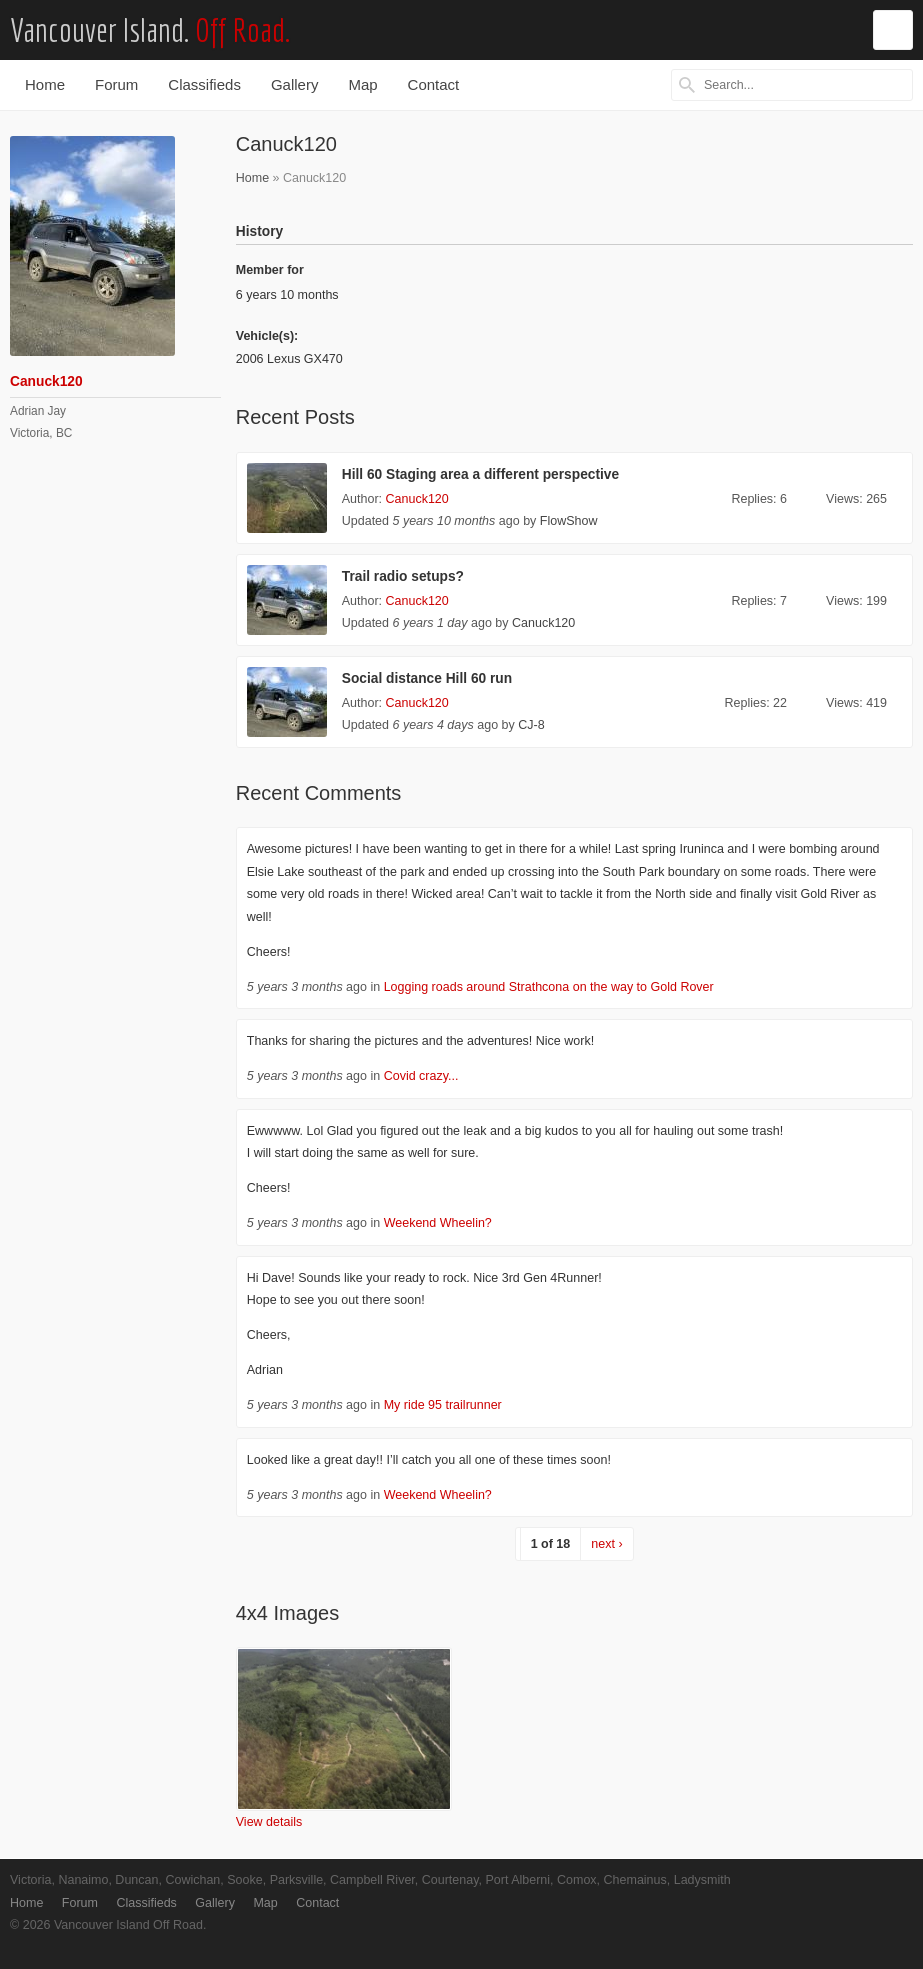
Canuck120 (417, 499)
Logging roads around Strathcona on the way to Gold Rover (549, 987)
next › (606, 1544)
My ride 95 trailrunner (443, 1405)
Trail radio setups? (403, 576)
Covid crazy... (421, 1076)
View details (269, 1822)
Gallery (295, 84)
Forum (116, 84)
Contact (434, 84)
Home (45, 84)
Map (362, 84)
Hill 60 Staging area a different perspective (480, 474)
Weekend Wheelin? (438, 1223)
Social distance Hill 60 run (427, 678)
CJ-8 (531, 725)
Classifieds (204, 84)
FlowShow (569, 521)
